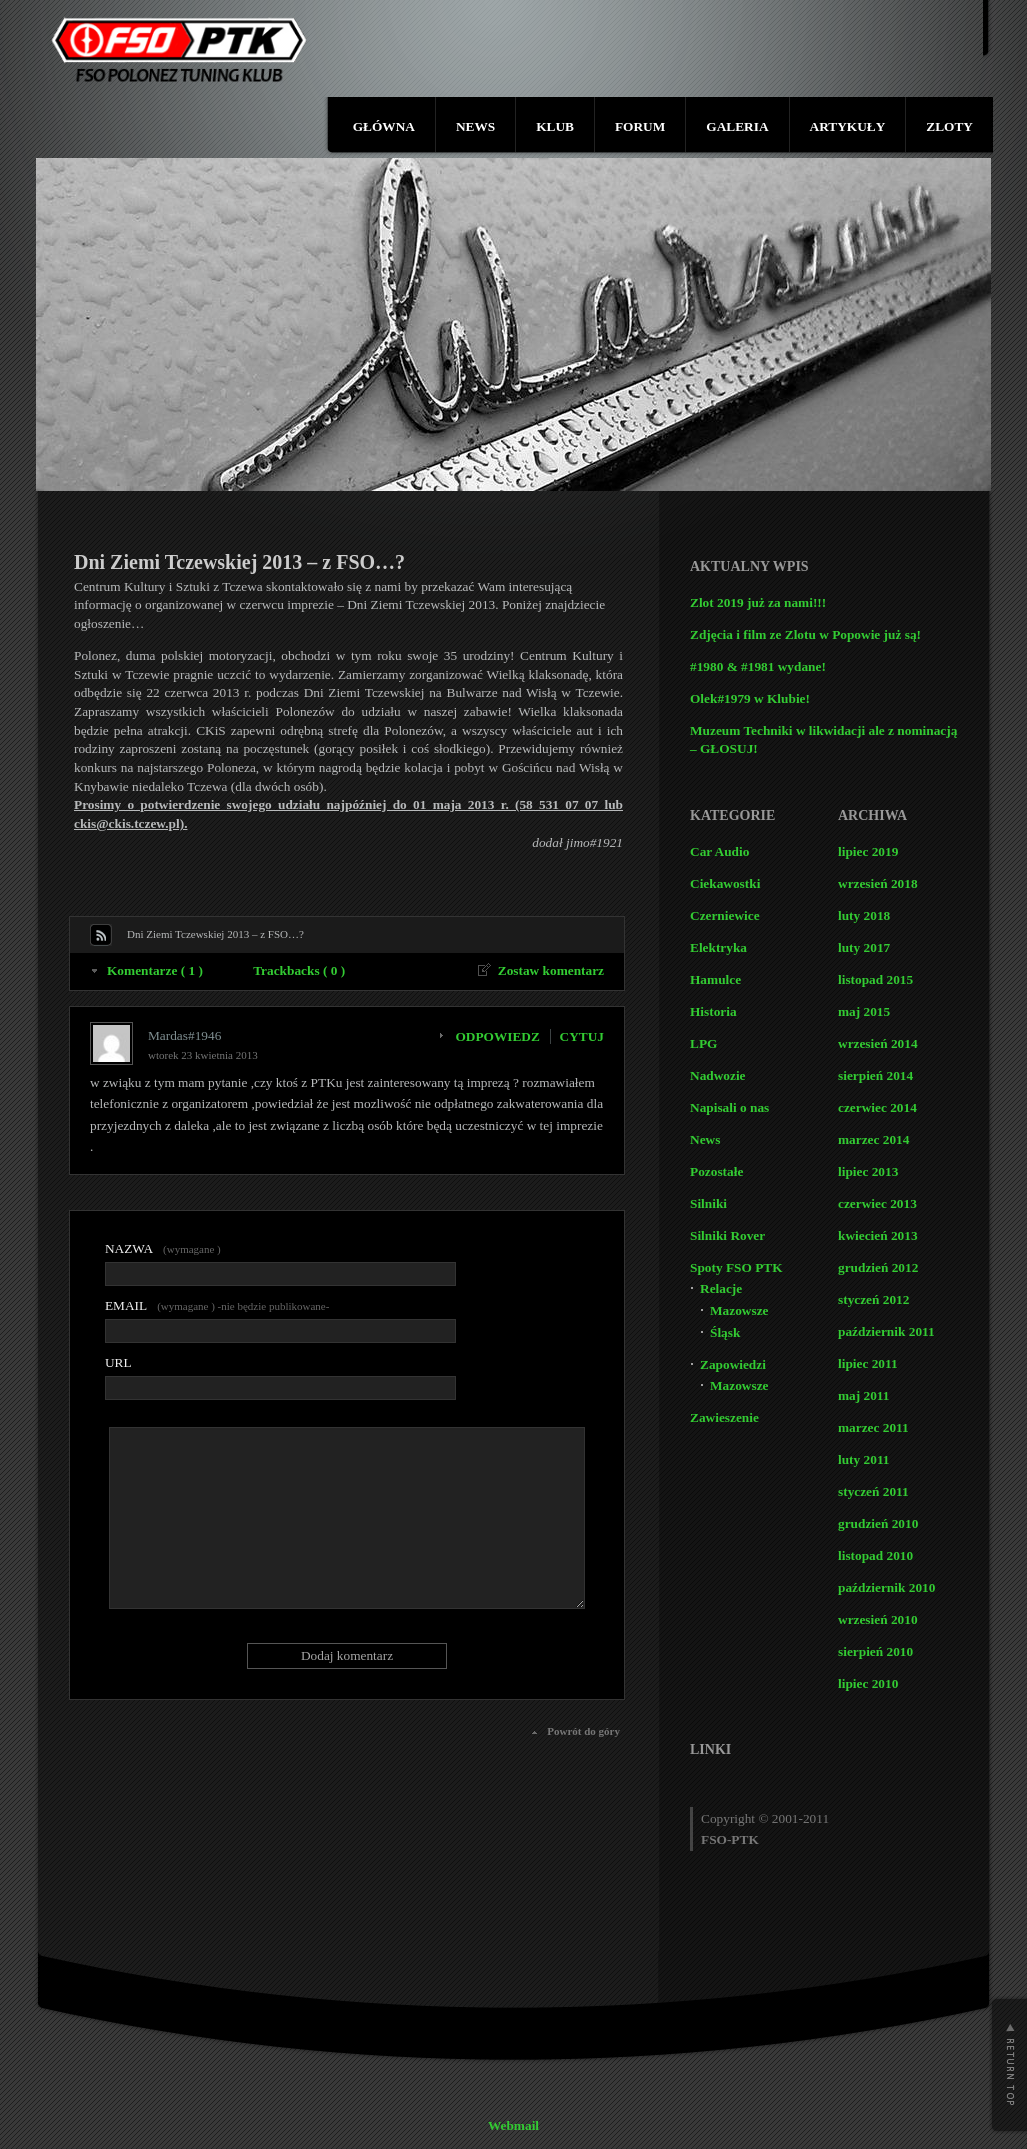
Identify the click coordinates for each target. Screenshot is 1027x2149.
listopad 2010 (875, 1555)
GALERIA (737, 126)
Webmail (513, 2125)
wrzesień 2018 (878, 883)
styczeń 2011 (873, 1491)
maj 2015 (864, 1011)
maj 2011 (863, 1395)
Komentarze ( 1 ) (155, 970)
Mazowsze (739, 1310)
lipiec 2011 (868, 1363)
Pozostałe (716, 1171)
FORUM (640, 126)
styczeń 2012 (873, 1299)
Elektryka (718, 947)
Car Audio (719, 851)
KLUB (555, 126)
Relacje (721, 1288)
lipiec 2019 (868, 851)
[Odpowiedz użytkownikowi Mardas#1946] (502, 1036)
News (705, 1139)
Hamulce (715, 979)
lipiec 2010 (868, 1683)
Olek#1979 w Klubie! (750, 698)
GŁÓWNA (384, 126)
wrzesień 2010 (878, 1619)
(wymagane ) (163, 1248)
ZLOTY (949, 126)
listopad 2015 (875, 979)
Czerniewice (725, 915)
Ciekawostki (725, 883)
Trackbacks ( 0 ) (299, 970)
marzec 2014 (873, 1139)
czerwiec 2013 (877, 1203)
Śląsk (725, 1332)
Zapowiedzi (733, 1364)
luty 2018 (864, 915)
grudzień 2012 (878, 1267)
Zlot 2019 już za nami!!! (758, 602)
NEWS (475, 126)
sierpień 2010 (875, 1651)
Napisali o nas (729, 1107)
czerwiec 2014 (877, 1107)
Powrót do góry (583, 1731)
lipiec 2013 (868, 1171)
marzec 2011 (873, 1427)
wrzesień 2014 (878, 1043)
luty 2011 (863, 1459)
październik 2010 (886, 1587)
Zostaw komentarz (551, 970)
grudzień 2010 (878, 1523)
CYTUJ (582, 1036)
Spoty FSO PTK (736, 1267)
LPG (703, 1043)
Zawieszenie (724, 1417)
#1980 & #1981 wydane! (758, 666)
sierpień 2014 (875, 1075)
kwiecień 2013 (878, 1235)
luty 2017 (864, 947)
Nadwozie (718, 1075)
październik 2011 (886, 1331)
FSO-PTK (730, 1839)
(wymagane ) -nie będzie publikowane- (217, 1305)
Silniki (708, 1203)
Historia (713, 1011)
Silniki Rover (727, 1235)
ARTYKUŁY (848, 126)
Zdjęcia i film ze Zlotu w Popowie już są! (805, 634)
